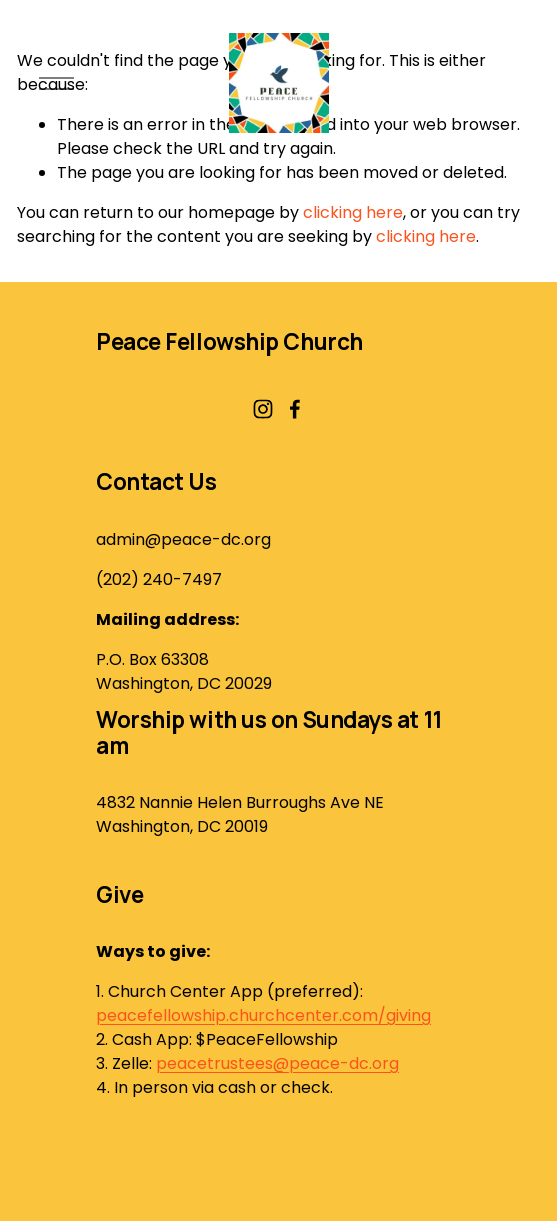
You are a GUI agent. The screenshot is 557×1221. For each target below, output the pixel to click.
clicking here (353, 212)
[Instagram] (263, 409)
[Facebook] (295, 409)
